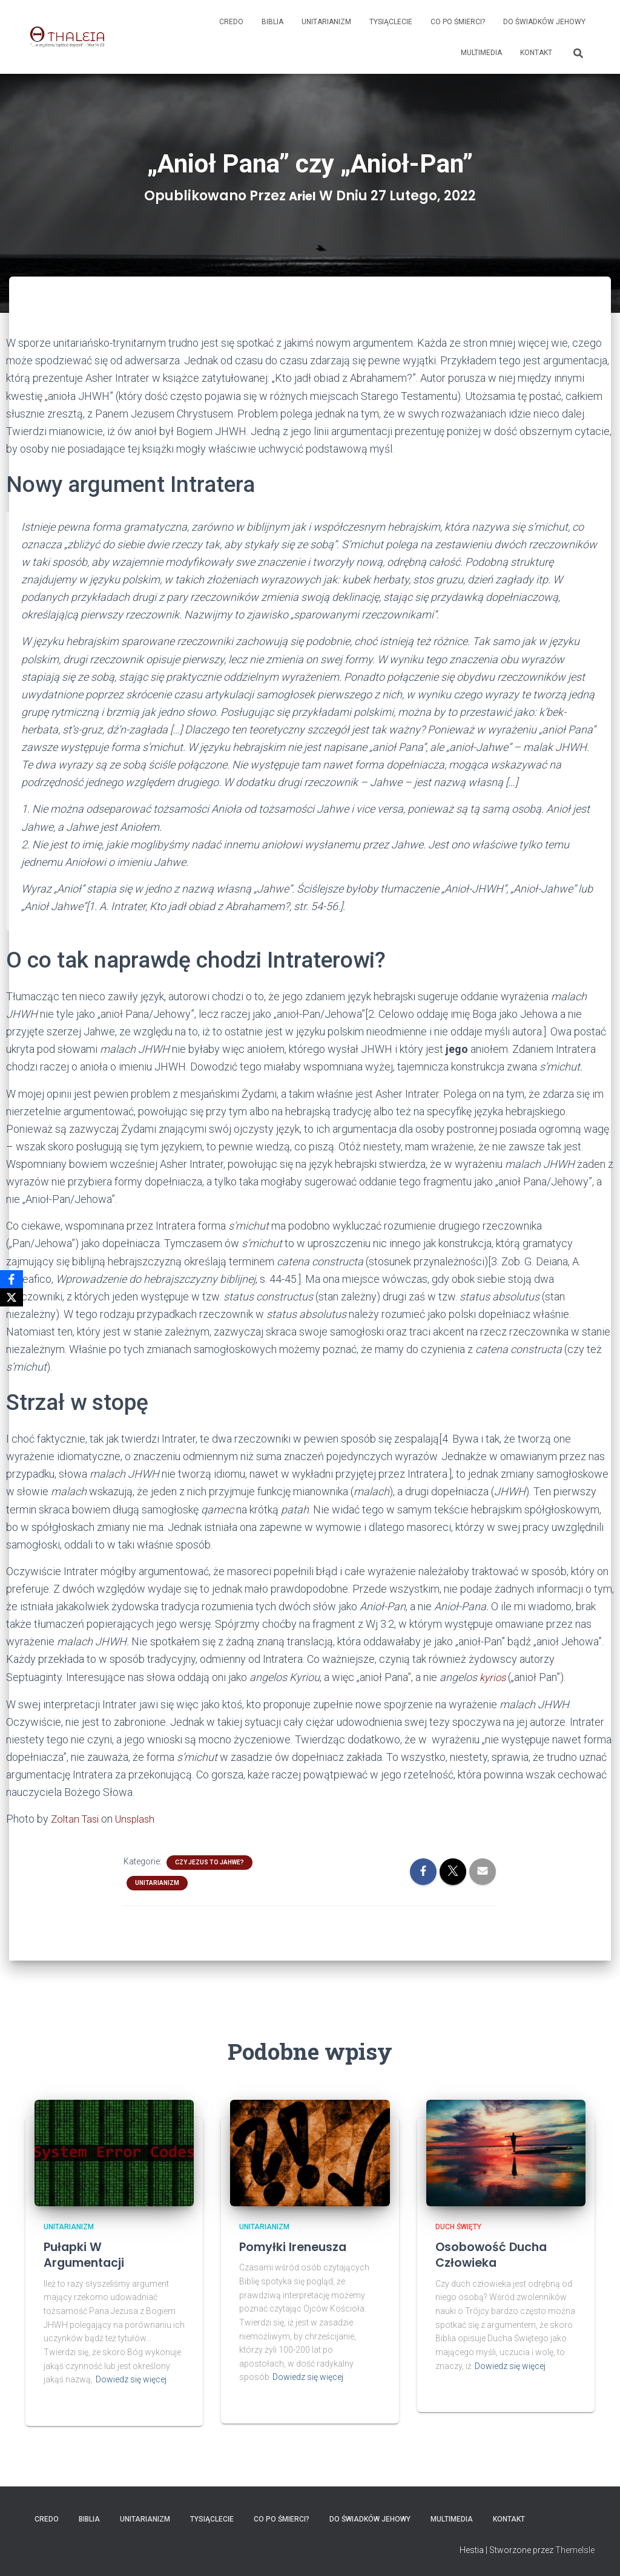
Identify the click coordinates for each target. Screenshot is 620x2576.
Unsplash (140, 1818)
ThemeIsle (575, 2549)
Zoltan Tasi (76, 1818)
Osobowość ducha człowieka (499, 2253)
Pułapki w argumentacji (92, 2253)
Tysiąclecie (390, 22)
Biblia (272, 22)
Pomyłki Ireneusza (302, 2245)
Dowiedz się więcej (131, 2379)
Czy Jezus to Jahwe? (209, 1861)
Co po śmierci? (457, 22)
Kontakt (536, 52)
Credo (231, 22)
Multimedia (481, 52)
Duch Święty (458, 2225)
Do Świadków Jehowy (544, 22)
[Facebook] (11, 1279)
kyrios (495, 1677)
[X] (11, 1297)
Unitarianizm (326, 22)
